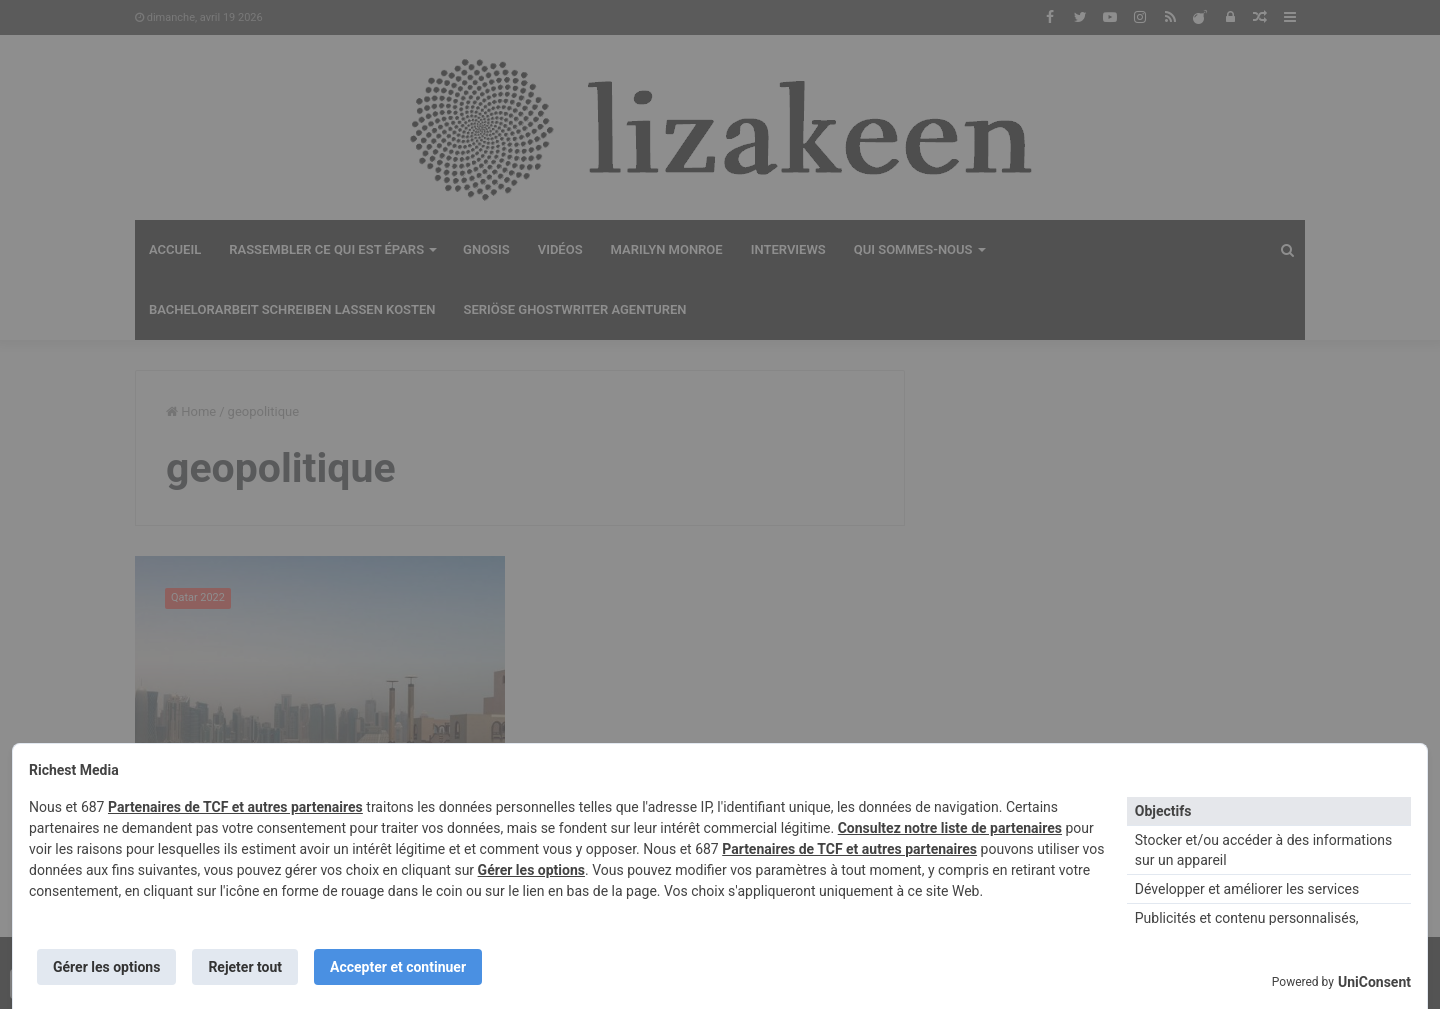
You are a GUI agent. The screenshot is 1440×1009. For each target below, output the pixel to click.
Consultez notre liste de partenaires (950, 828)
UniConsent (1374, 982)
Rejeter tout (245, 967)
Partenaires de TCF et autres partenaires (235, 807)
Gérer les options (531, 870)
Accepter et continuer (398, 967)
